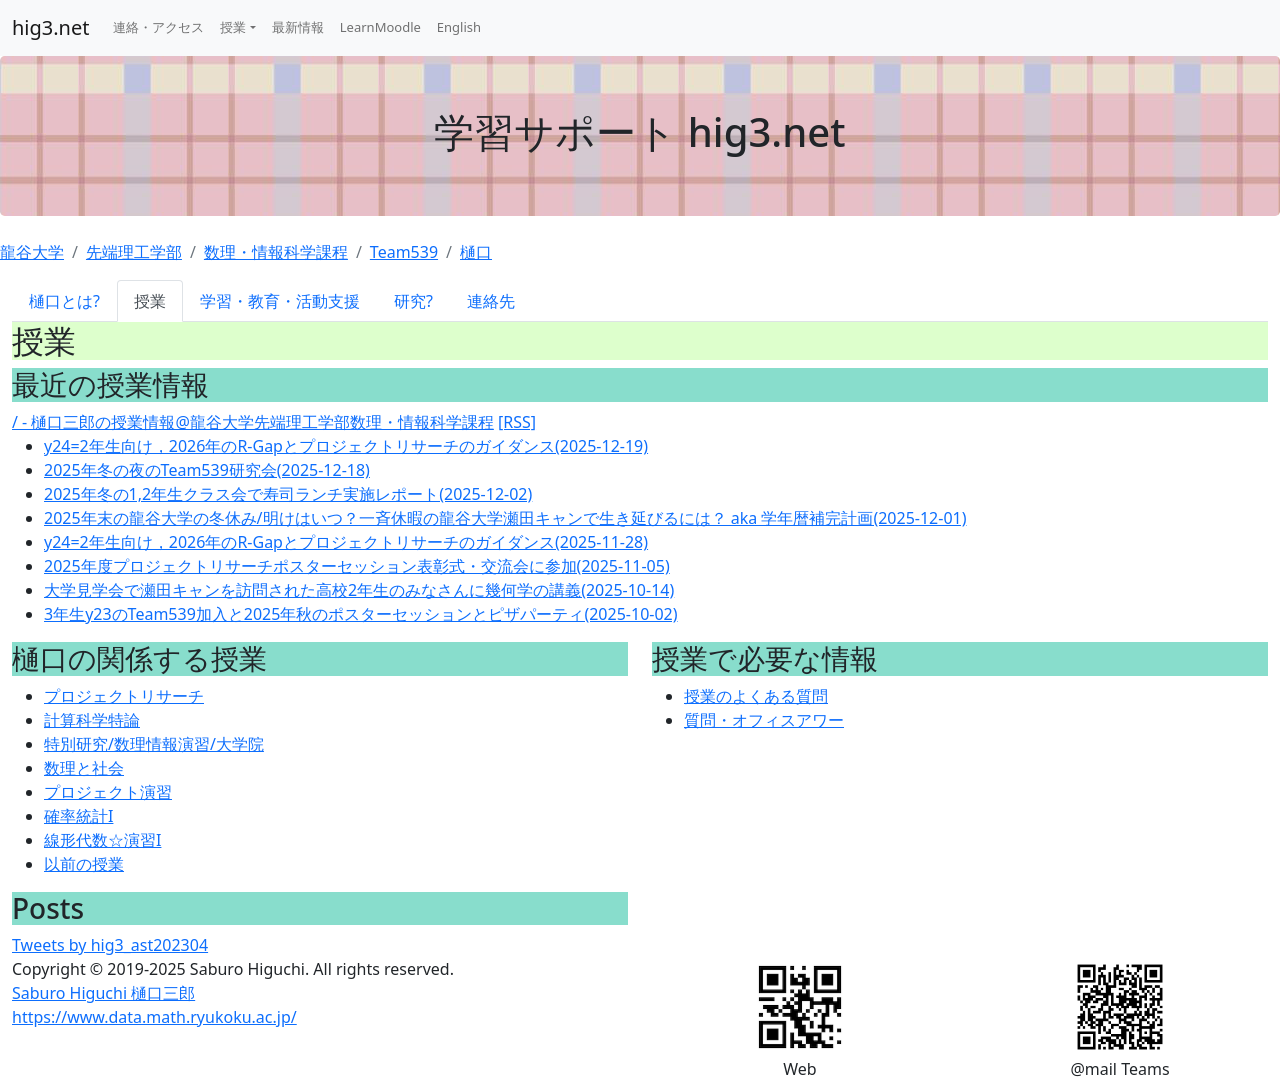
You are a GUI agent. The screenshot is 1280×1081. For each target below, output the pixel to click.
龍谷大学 (32, 252)
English (459, 27)
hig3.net (50, 27)
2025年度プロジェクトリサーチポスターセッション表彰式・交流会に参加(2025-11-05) (357, 566)
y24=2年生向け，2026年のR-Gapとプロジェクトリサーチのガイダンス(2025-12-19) (346, 446)
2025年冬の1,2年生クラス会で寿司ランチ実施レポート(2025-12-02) (288, 494)
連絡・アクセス (158, 27)
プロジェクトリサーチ (124, 696)
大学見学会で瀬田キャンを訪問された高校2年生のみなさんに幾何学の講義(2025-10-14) (359, 590)
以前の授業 (84, 864)
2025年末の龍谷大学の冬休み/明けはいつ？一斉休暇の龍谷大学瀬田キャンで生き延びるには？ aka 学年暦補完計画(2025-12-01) (505, 518)
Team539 (404, 252)
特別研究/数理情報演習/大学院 (154, 744)
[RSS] (517, 422)
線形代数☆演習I (102, 840)
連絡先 (491, 301)
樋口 (476, 252)
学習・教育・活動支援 (280, 301)
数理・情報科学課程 (276, 252)
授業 (233, 27)
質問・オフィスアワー (764, 720)
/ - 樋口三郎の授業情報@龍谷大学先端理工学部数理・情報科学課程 (253, 422)
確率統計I (78, 816)
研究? (413, 301)
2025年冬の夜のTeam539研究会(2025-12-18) (207, 470)
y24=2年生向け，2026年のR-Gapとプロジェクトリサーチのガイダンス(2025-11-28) (346, 542)
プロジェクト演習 (108, 792)
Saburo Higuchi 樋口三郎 (103, 993)
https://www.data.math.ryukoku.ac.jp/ (154, 1017)
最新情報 (298, 27)
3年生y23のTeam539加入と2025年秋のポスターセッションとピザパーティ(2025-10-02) (361, 614)
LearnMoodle (380, 27)
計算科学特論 (92, 720)
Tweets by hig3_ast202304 (110, 945)
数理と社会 (84, 768)
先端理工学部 (134, 252)
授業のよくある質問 (756, 696)
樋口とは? (64, 301)
